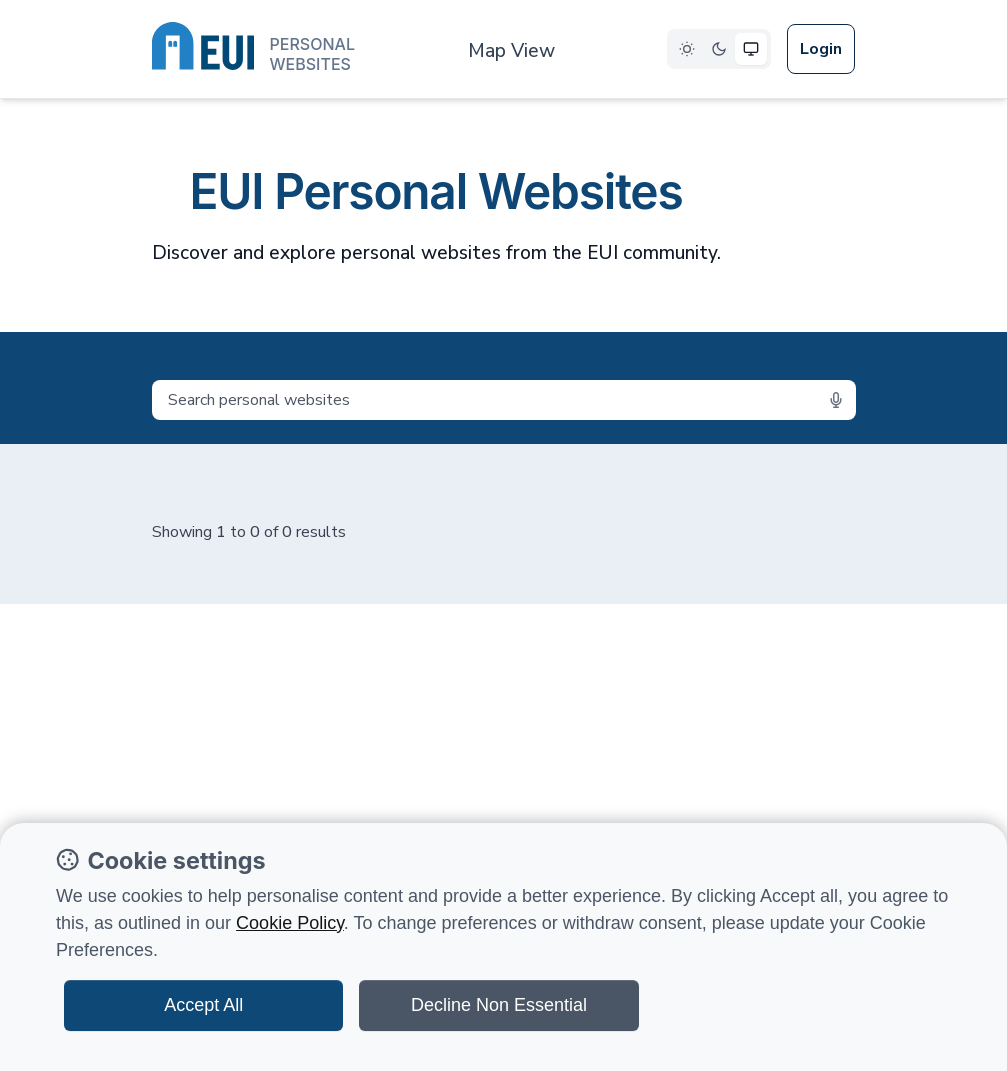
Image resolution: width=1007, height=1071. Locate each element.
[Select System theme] (751, 49)
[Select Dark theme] (719, 49)
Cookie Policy (290, 923)
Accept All (203, 1005)
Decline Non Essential (499, 1005)
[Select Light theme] (687, 49)
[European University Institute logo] (253, 50)
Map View (511, 51)
